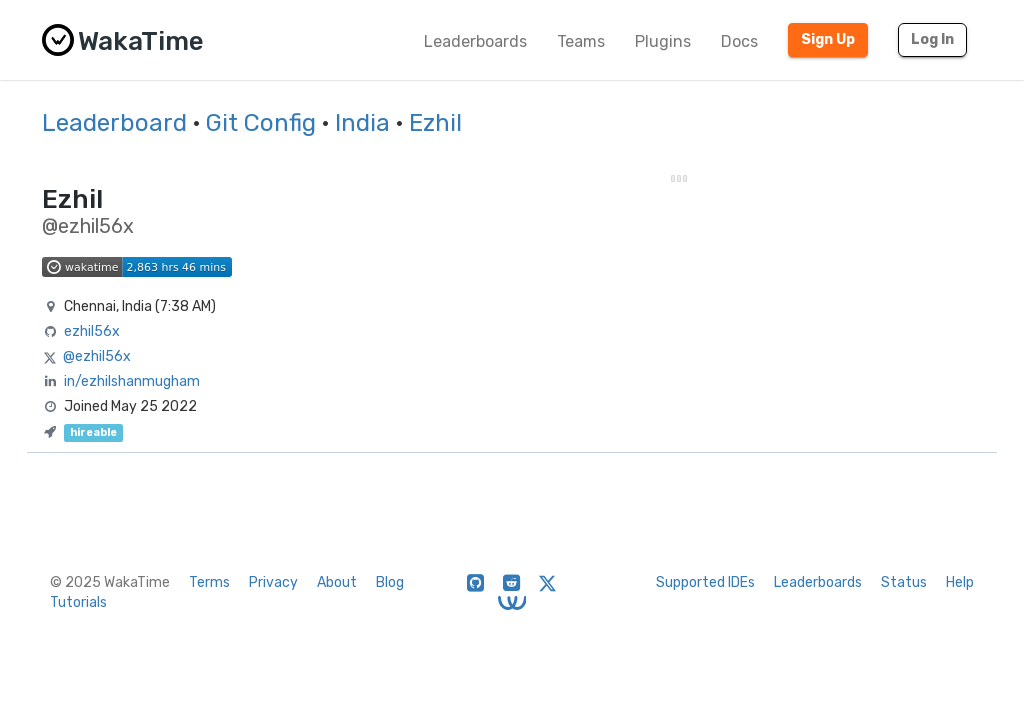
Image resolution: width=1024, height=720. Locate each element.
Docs (739, 41)
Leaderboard (114, 123)
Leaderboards (475, 41)
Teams (581, 41)
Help (960, 582)
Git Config (261, 123)
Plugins (663, 41)
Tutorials (78, 602)
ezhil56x (92, 331)
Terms (209, 582)
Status (904, 582)
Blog (390, 582)
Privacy (273, 582)
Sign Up (828, 39)
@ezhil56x (97, 356)
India (362, 123)
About (337, 582)
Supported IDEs (705, 582)
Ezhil (435, 123)
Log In (932, 39)
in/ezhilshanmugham (132, 381)
